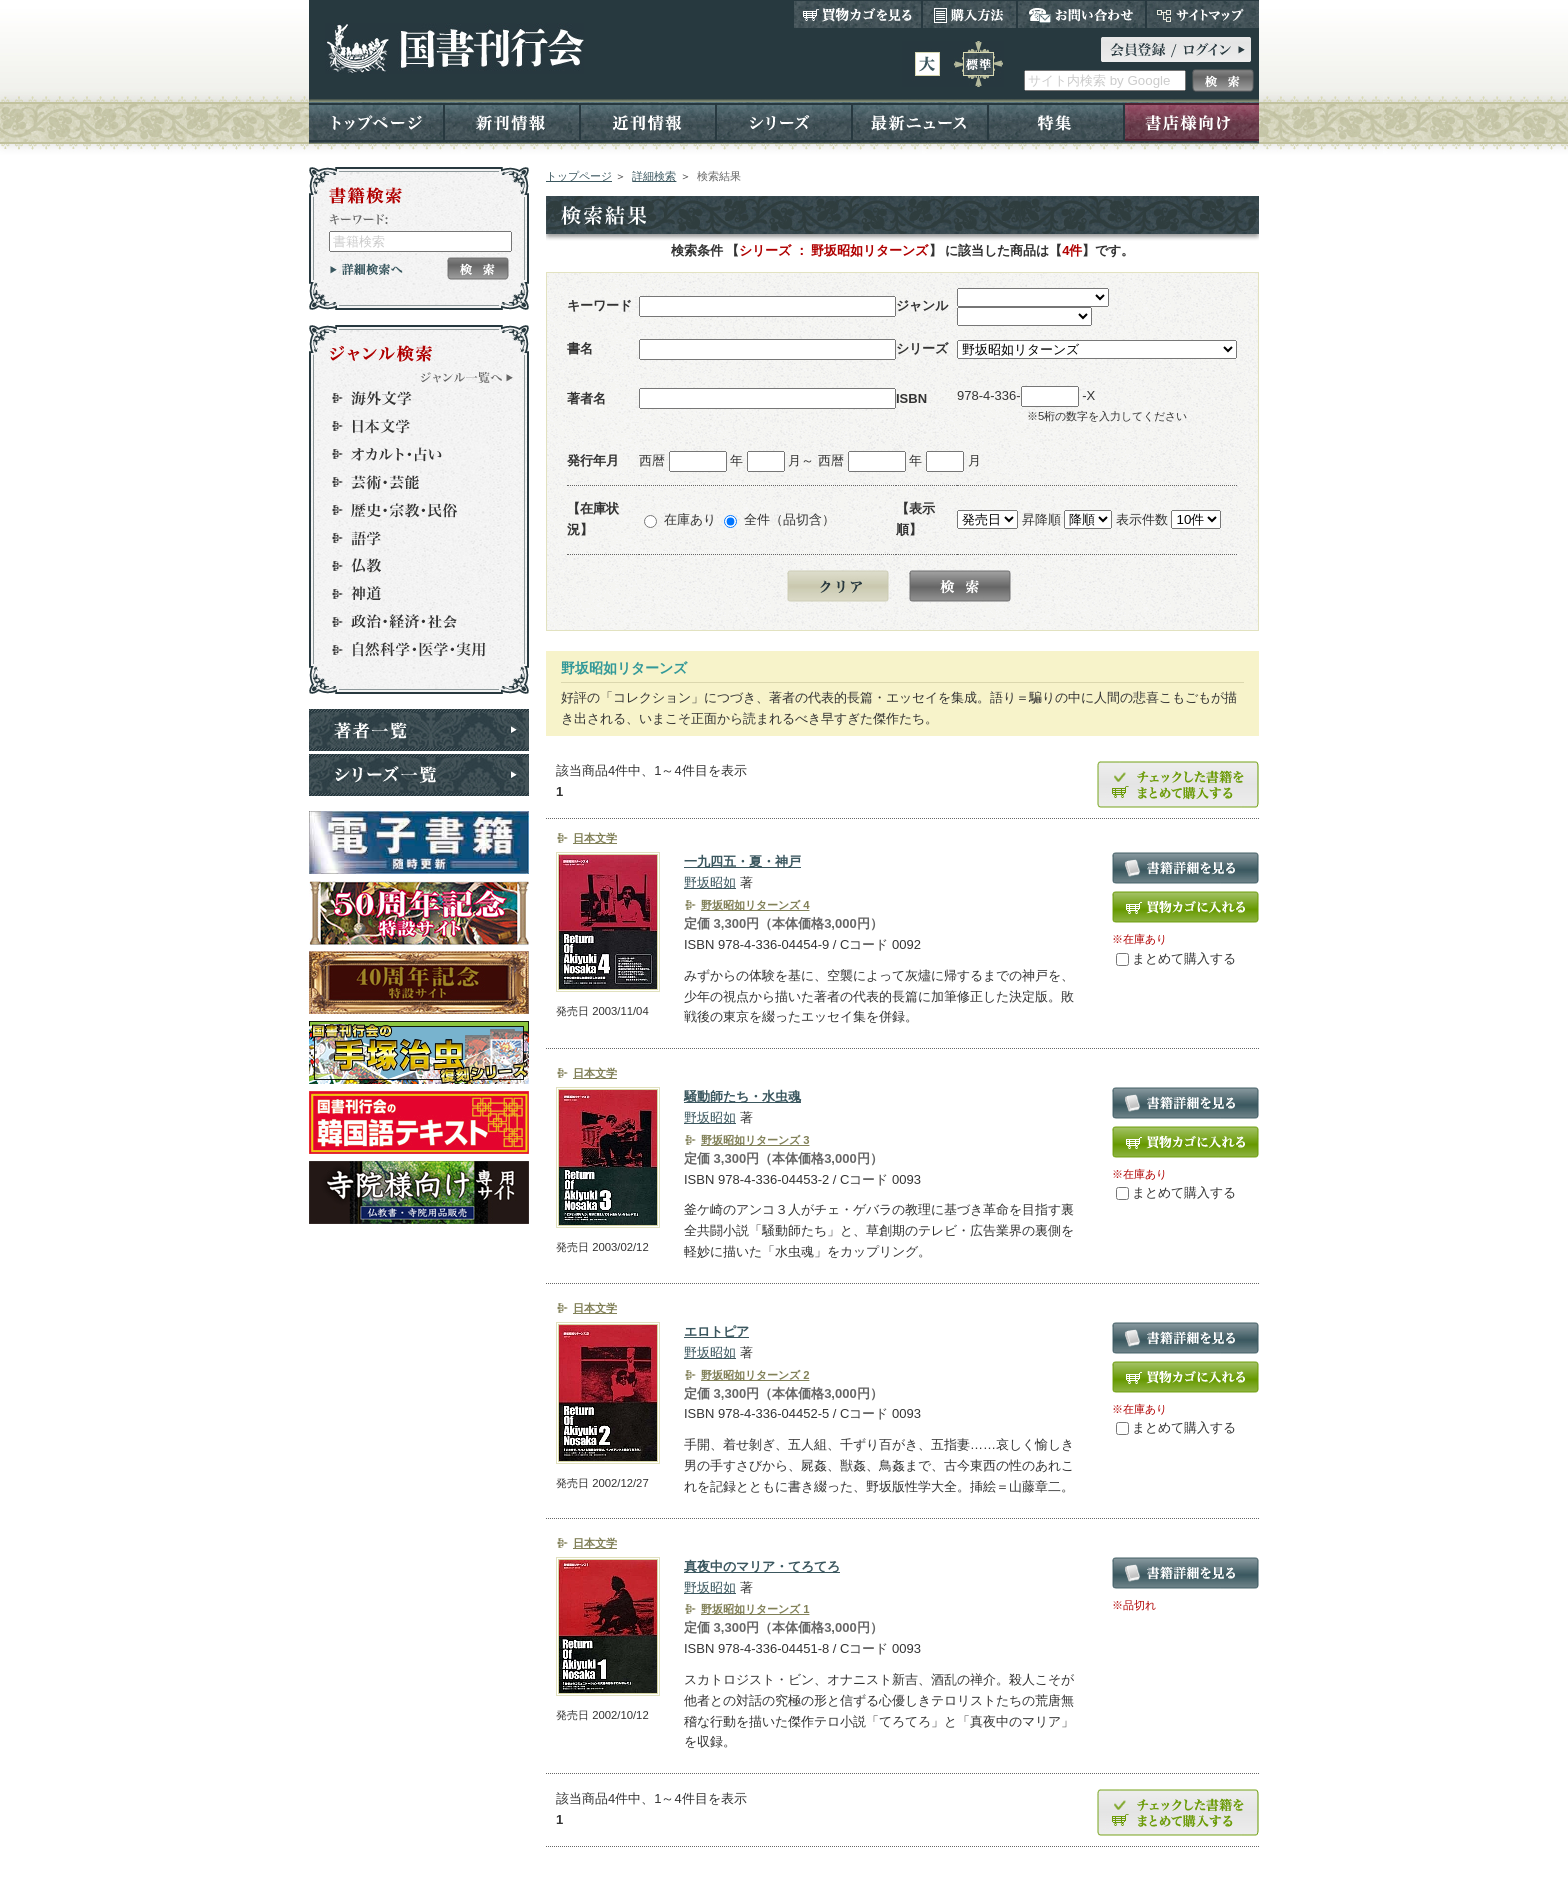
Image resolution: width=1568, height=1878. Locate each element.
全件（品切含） (789, 519)
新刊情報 (512, 121)
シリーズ (784, 121)
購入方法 (969, 14)
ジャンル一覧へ (467, 377)
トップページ (376, 121)
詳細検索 (654, 176)
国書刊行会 (454, 48)
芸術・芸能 (410, 482)
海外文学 (410, 398)
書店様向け (1191, 121)
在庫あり (690, 519)
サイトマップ (1202, 14)
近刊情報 (648, 121)
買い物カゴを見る (858, 14)
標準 (978, 64)
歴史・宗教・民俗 (410, 510)
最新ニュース (920, 121)
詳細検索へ (366, 269)
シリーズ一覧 (419, 775)
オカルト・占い (410, 454)
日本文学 (410, 426)
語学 (410, 538)
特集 (1056, 121)
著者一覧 (419, 730)
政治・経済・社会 (410, 622)
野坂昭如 (710, 882)
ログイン (1176, 49)
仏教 (410, 566)
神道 (410, 594)
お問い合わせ (1081, 14)
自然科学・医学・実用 (410, 650)
